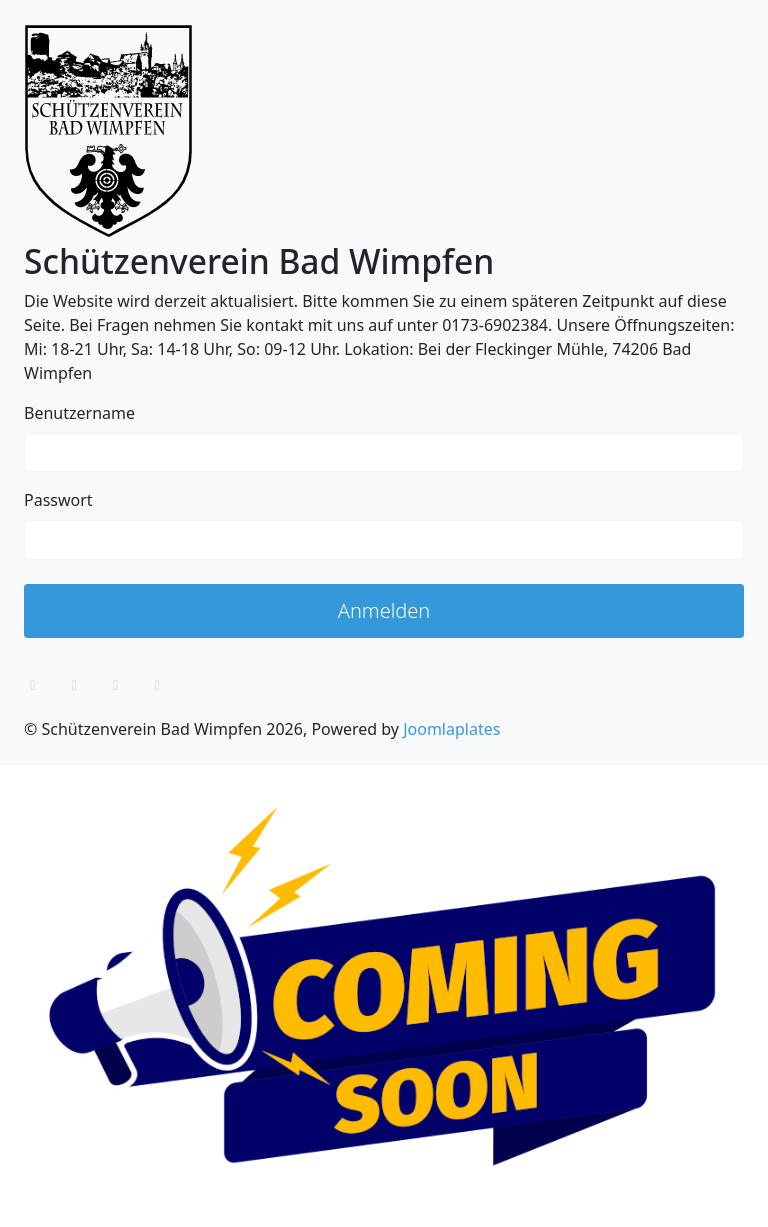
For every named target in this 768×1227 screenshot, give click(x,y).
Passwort (58, 500)
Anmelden (384, 610)
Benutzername (79, 413)
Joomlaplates (451, 729)
